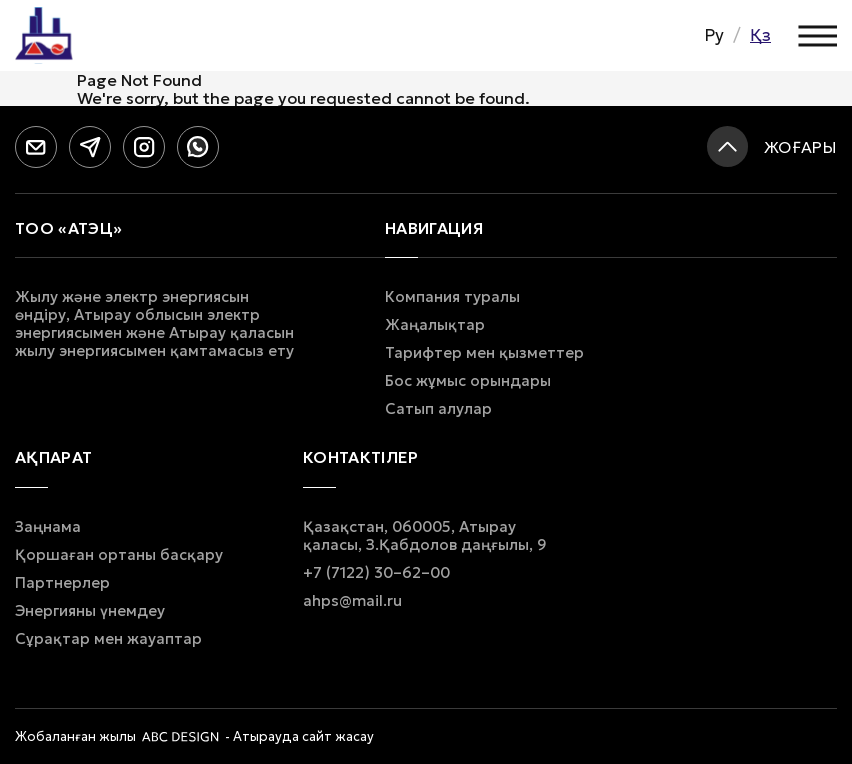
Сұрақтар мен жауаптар (108, 639)
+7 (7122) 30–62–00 (376, 573)
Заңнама (48, 527)
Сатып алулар (438, 409)
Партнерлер (62, 583)
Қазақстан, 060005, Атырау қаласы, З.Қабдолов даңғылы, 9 (425, 536)
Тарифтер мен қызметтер (484, 353)
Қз (760, 35)
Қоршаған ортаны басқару (119, 555)
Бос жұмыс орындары (468, 381)
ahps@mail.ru (352, 601)
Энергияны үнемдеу (90, 611)
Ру (714, 35)
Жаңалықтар (435, 325)
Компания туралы (452, 297)
